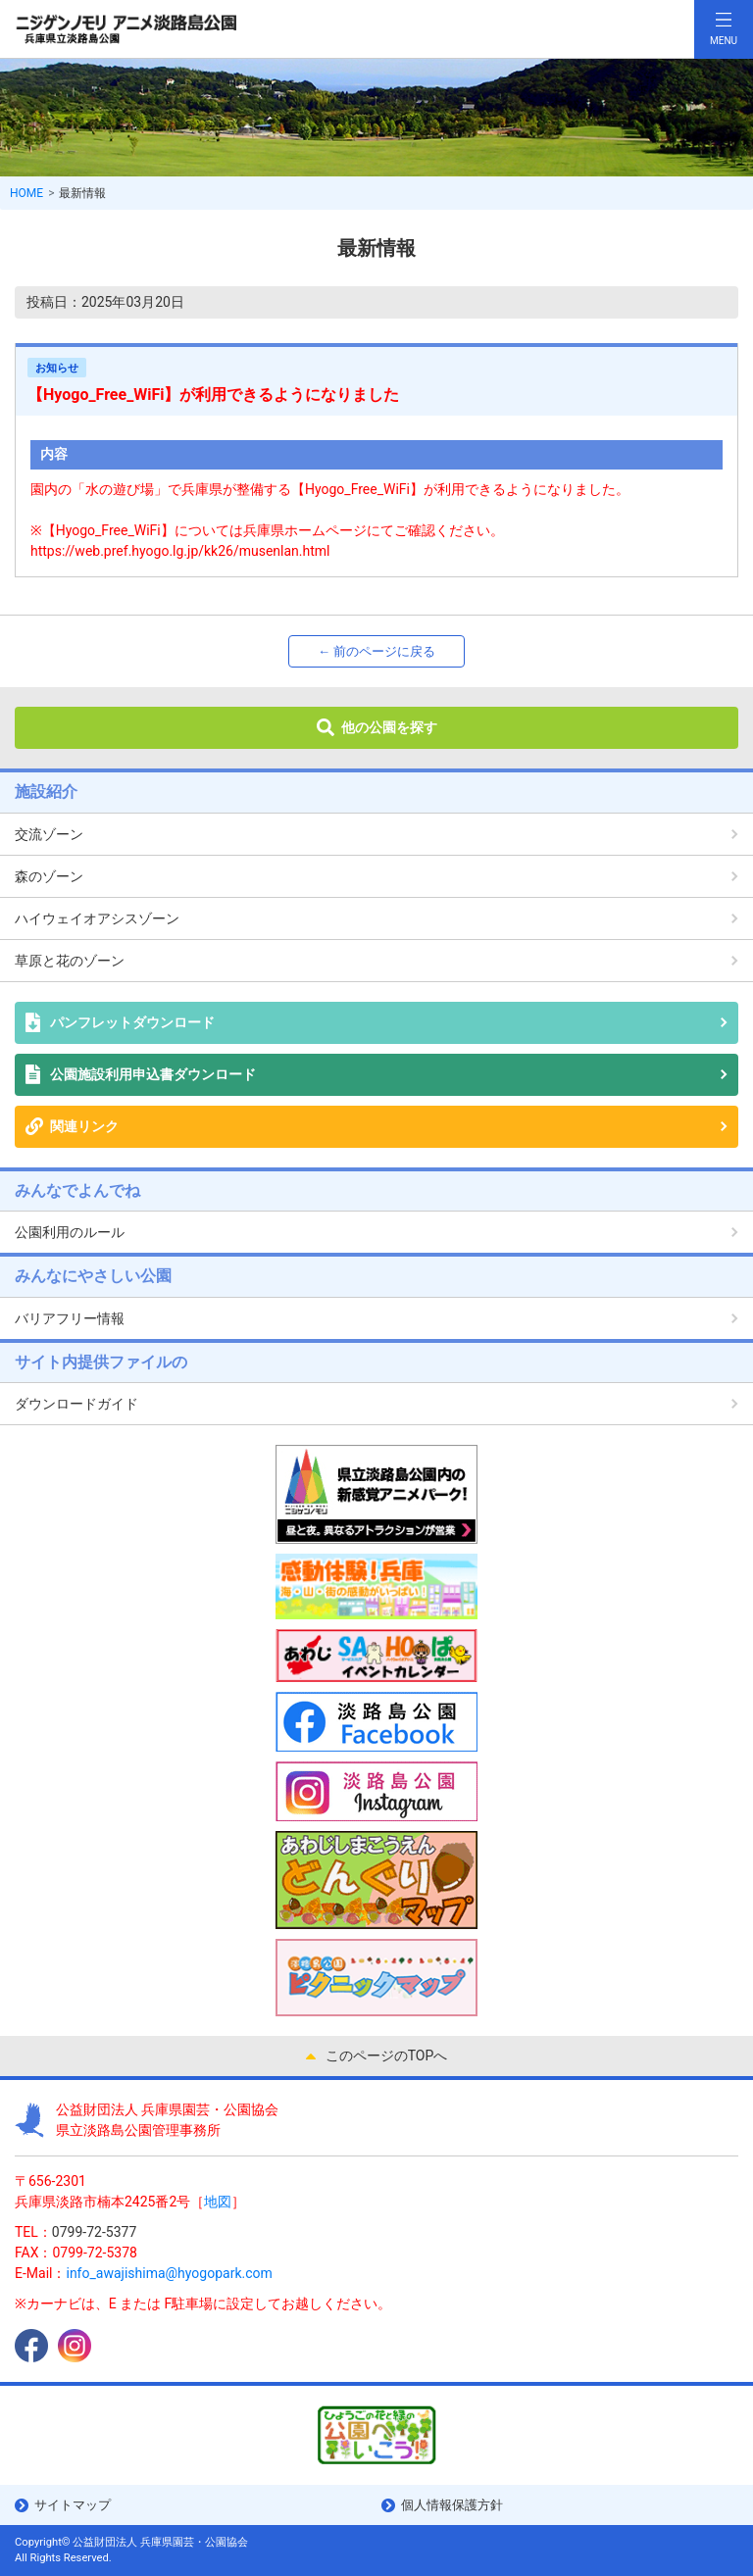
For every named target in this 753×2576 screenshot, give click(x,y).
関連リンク (84, 1126)
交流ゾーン (49, 834)
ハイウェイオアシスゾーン (97, 918)
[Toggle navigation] (723, 29)
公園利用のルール (70, 1232)
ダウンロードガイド (76, 1404)
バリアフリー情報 (70, 1318)
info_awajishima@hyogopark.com (169, 2273)
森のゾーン (49, 876)
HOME (26, 193)
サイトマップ (72, 2505)
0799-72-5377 (94, 2232)
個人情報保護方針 (452, 2505)
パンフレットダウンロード (132, 1022)
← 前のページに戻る (376, 651)
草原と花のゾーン (70, 960)
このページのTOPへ (387, 2055)
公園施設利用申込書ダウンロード (153, 1074)
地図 (217, 2201)
